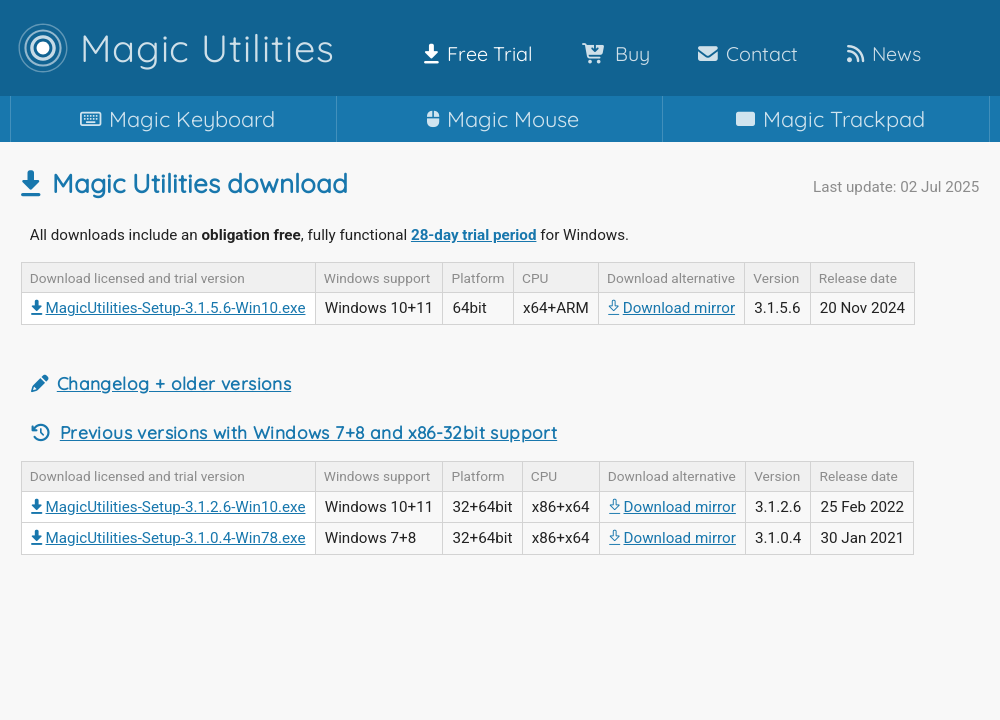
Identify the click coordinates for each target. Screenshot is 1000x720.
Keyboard (173, 118)
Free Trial (474, 53)
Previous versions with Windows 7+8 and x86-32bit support (308, 432)
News (880, 53)
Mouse (499, 118)
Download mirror (671, 308)
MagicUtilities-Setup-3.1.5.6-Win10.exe (168, 308)
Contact (744, 53)
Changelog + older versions (174, 383)
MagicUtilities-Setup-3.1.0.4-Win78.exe (168, 538)
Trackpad (826, 118)
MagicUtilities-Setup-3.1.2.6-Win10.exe (168, 507)
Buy (612, 53)
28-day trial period (474, 235)
